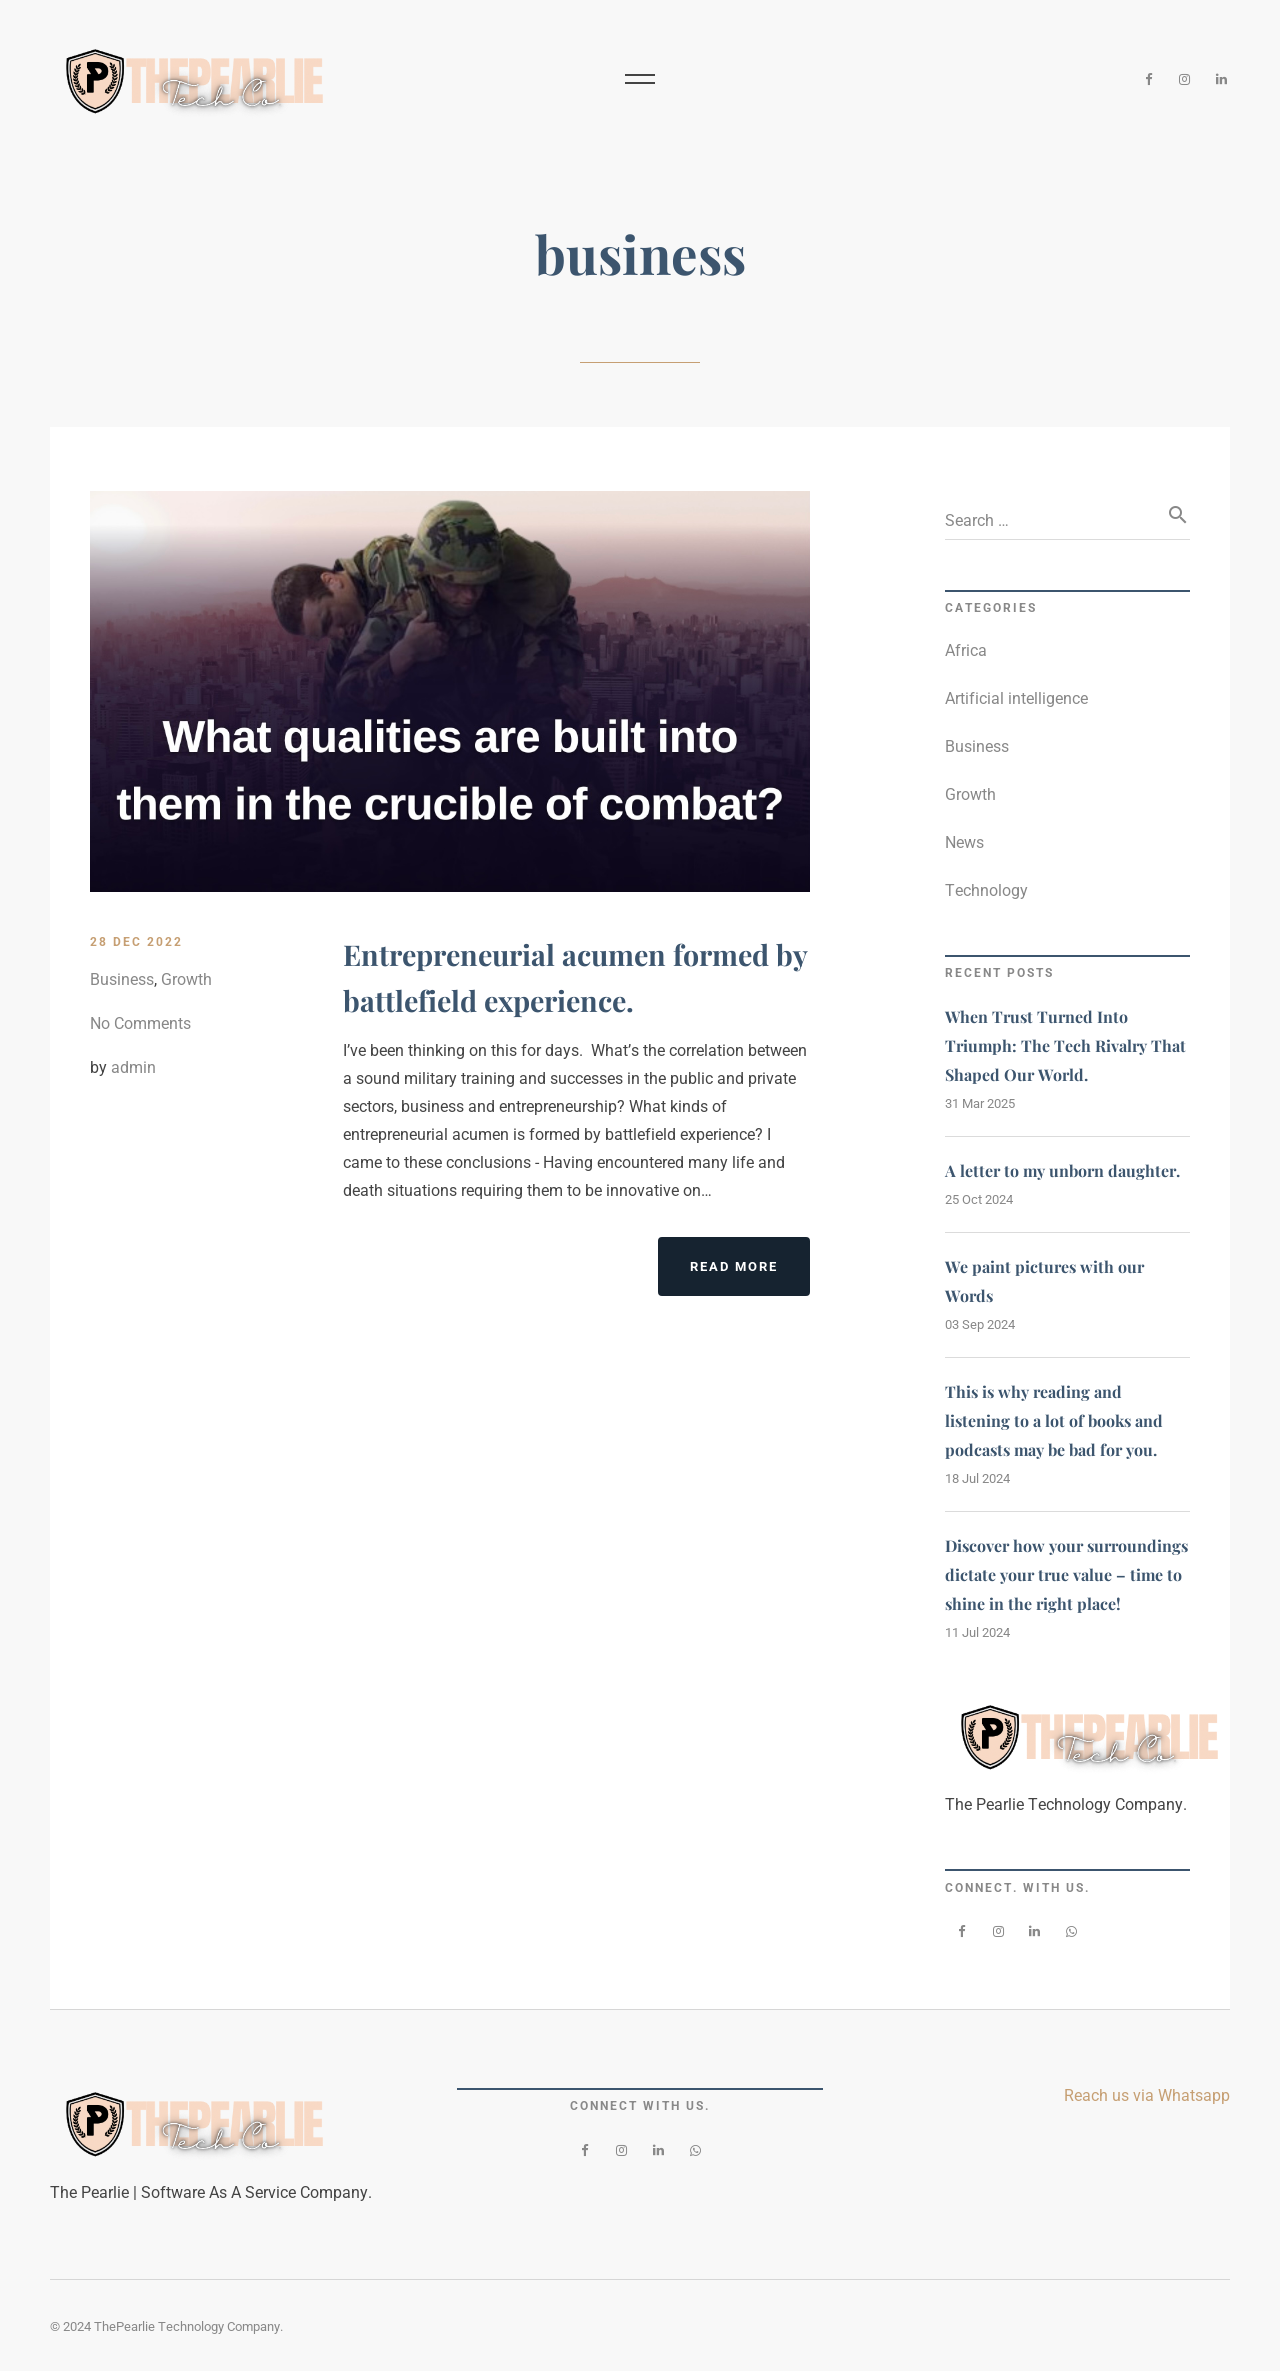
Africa (966, 650)
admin (133, 1067)
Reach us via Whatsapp (1147, 2095)
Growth (186, 979)
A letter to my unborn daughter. (1062, 1170)
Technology (986, 890)
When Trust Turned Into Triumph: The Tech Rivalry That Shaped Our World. (1065, 1045)
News (964, 842)
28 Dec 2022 (136, 942)
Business (122, 979)
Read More (750, 1275)
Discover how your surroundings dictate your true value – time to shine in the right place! (1066, 1574)
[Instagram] (1185, 80)
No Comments (140, 1023)
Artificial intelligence (1016, 698)
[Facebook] (1148, 80)
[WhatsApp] (1071, 1931)
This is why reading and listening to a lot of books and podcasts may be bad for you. (1054, 1420)
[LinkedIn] (1221, 80)
